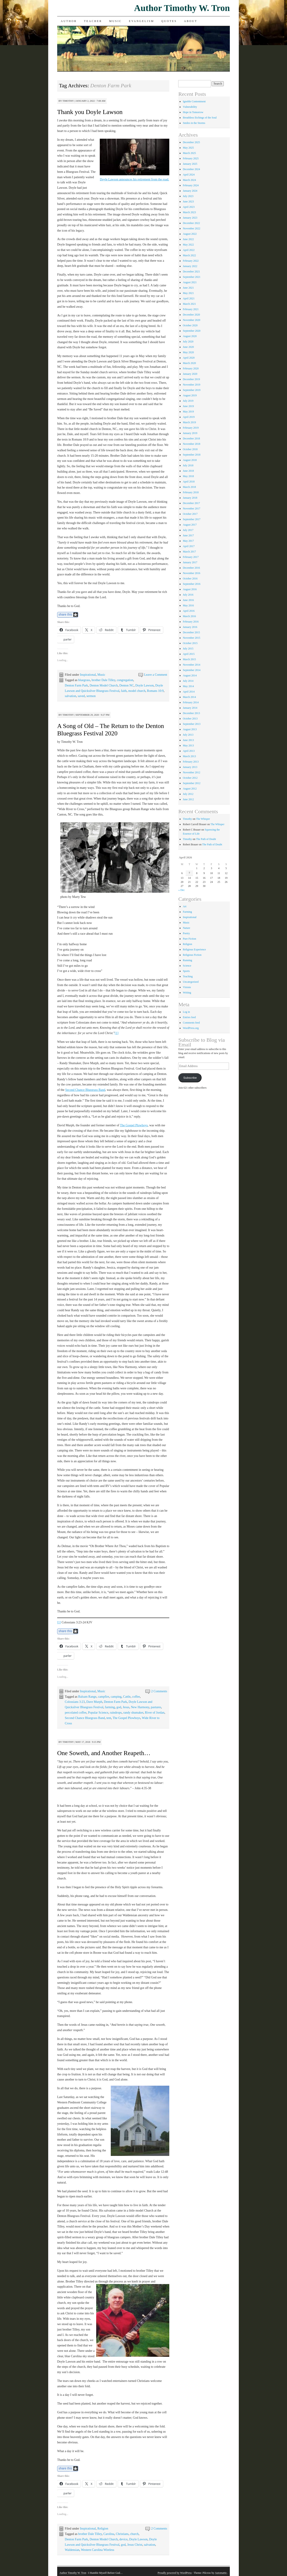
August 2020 (190, 336)
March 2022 (189, 255)
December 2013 (191, 713)
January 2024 (190, 190)
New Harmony (140, 1707)
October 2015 (190, 643)
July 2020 (188, 341)
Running (187, 960)
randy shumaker (133, 1712)
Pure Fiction (189, 938)
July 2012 (188, 794)
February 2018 (190, 492)
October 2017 (190, 513)
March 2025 (189, 153)
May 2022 (188, 244)
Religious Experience (194, 949)
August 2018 (190, 460)
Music (115, 21)
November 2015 (191, 637)
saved (81, 696)
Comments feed (191, 1022)
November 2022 (191, 228)
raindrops (116, 1712)
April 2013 (188, 750)
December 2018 (191, 438)
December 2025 (191, 142)
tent (108, 1718)
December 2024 (191, 169)
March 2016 (189, 616)
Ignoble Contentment (194, 101)
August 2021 (190, 282)
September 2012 (191, 783)
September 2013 (191, 724)
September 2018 (191, 454)
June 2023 (188, 201)
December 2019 (191, 379)
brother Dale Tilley (103, 680)
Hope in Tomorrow (193, 112)
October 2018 (190, 449)
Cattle (126, 1696)
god (118, 1707)
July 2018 (188, 465)
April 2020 (188, 357)
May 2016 (188, 605)
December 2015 (191, 632)
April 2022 (188, 250)
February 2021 (190, 309)
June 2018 (188, 470)
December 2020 (191, 314)
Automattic (221, 2572)
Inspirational (88, 674)
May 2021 (188, 293)
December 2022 (191, 223)
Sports (186, 971)
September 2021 (191, 276)
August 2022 (190, 233)
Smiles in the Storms (194, 123)
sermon (91, 696)
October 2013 (190, 718)
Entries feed (189, 1017)
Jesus (126, 1707)
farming (110, 1707)
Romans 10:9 (155, 691)
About (190, 21)
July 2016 (188, 594)
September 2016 (191, 583)
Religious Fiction (192, 954)
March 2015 (189, 659)
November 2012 (191, 772)
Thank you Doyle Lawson (90, 111)
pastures (156, 1707)
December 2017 (191, 503)
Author (69, 21)
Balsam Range (87, 1696)
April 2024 (188, 174)
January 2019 (190, 433)
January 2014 (190, 707)
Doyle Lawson (144, 685)
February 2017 (190, 557)
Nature (186, 928)
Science (187, 965)
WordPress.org (190, 1028)
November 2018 (191, 443)
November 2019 (191, 384)
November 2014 (191, 664)
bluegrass (84, 680)
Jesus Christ (134, 2544)
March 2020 (189, 363)
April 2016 (188, 610)
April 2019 (188, 417)
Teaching (188, 976)
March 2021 (189, 303)
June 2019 (188, 406)
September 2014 (191, 670)
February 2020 (190, 368)
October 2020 (190, 325)
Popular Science (98, 1712)
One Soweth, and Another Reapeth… (103, 1752)
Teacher (93, 21)
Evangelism (141, 21)
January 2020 (190, 373)
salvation (70, 696)
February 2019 (190, 427)
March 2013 (189, 756)
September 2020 (191, 330)
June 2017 (188, 535)
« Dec (181, 890)
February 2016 (190, 621)
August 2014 (190, 675)
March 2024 (189, 180)
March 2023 (189, 212)
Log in (186, 1011)
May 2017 (188, 540)
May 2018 (188, 476)
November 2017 (191, 508)
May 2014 (188, 686)
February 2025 (190, 158)
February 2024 (190, 185)
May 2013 (188, 745)
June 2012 (188, 799)
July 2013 (188, 734)
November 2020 (191, 320)
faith (124, 691)
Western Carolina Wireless (97, 2550)
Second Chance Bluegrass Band (85, 1090)
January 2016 (190, 627)
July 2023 (188, 196)
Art (184, 906)
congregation (125, 680)
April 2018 (188, 481)
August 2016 (190, 589)
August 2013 (190, 729)
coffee (136, 1696)
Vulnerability (190, 106)
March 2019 (189, 422)
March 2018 (189, 487)
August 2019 (190, 395)
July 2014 (188, 680)
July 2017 (188, 530)
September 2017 (191, 519)
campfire (103, 1696)
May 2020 (188, 352)
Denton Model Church (103, 685)
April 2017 (188, 546)
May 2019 (188, 411)
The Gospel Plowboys (134, 1125)
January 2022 (190, 266)
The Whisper (203, 818)
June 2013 (188, 740)
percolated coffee (76, 1712)
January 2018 (190, 497)
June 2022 (188, 239)
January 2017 (190, 562)
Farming (187, 911)
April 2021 (188, 298)
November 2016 (191, 573)
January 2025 (190, 163)
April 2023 (188, 206)
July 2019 (188, 400)
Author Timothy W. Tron (182, 8)
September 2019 (191, 390)
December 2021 (191, 271)
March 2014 (189, 697)
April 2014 (188, 691)
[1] (116, 1033)
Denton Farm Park (76, 685)
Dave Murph (94, 1701)
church (134, 2534)
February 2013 (190, 761)
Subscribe (190, 1077)
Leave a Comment (155, 674)
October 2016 (190, 578)
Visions (187, 987)
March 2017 (189, 551)
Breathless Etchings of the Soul (200, 117)
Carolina (108, 2534)
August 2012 (190, 788)
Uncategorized (190, 981)
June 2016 (188, 600)
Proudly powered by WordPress (175, 2572)
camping (116, 1696)
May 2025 (188, 147)
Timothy (68, 100)
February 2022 (190, 260)
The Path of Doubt (206, 839)
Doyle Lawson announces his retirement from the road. (134, 179)
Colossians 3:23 (75, 1701)
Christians (122, 2534)
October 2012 (190, 777)
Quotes (169, 21)
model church (137, 691)
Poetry (186, 933)
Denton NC (126, 685)
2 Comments (159, 1691)
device (123, 2539)
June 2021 (188, 287)
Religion (102, 2528)
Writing (187, 992)
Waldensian (72, 2550)
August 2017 (190, 524)
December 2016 (191, 567)
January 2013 (190, 767)
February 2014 (190, 702)
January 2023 (190, 217)
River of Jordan (154, 1712)
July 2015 (188, 648)
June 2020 (188, 347)
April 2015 (188, 654)
